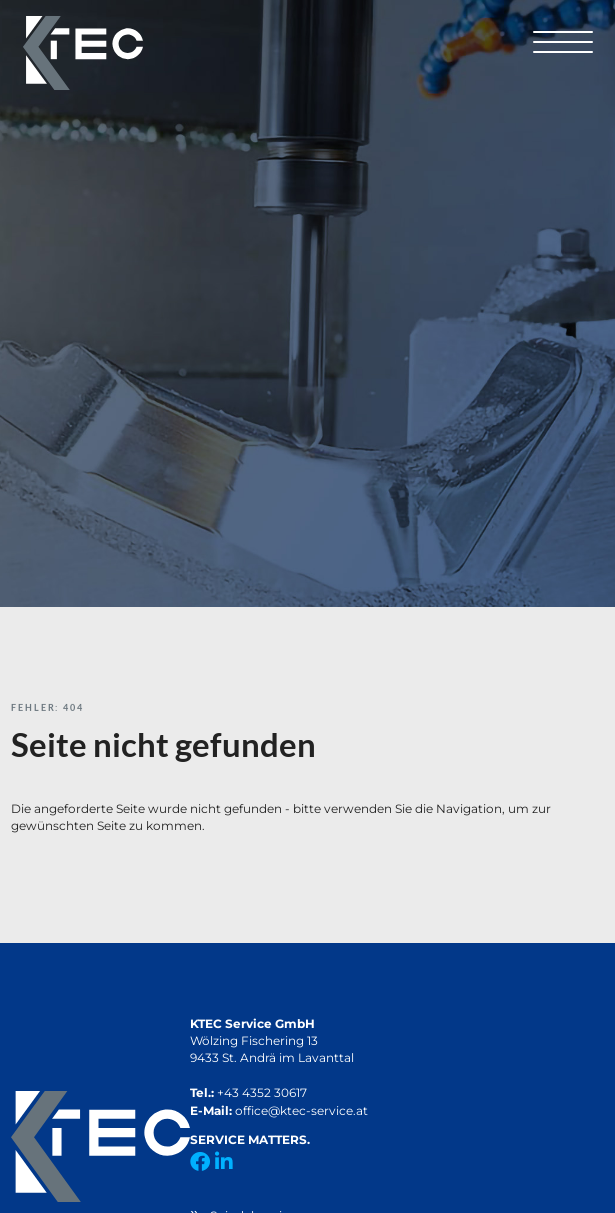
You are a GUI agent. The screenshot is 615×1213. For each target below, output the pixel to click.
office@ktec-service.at (301, 1110)
